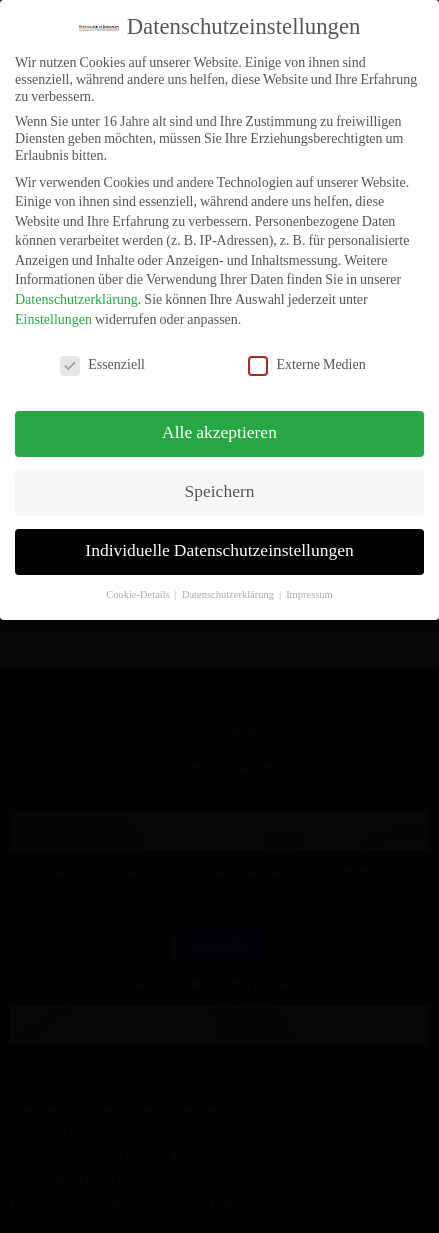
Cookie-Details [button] (139, 581)
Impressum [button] (309, 581)
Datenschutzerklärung (76, 287)
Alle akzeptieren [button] (219, 421)
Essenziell (102, 351)
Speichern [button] (220, 480)
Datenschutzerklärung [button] (229, 581)
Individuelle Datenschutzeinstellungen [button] (219, 539)
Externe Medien (306, 351)
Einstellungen (53, 306)
